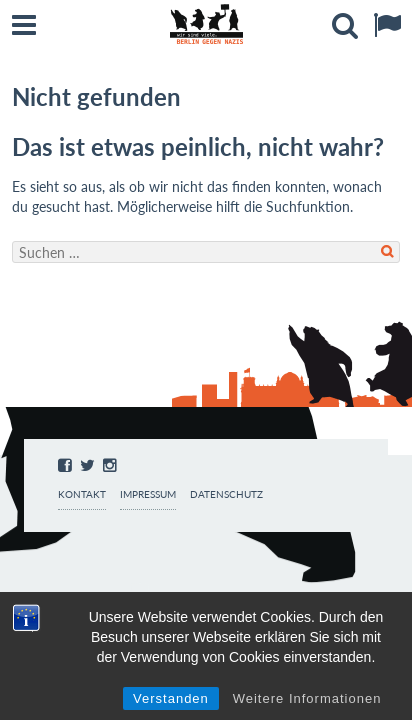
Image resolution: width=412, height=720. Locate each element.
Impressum (148, 494)
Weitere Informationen (307, 698)
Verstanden (171, 698)
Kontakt (82, 494)
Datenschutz (226, 494)
